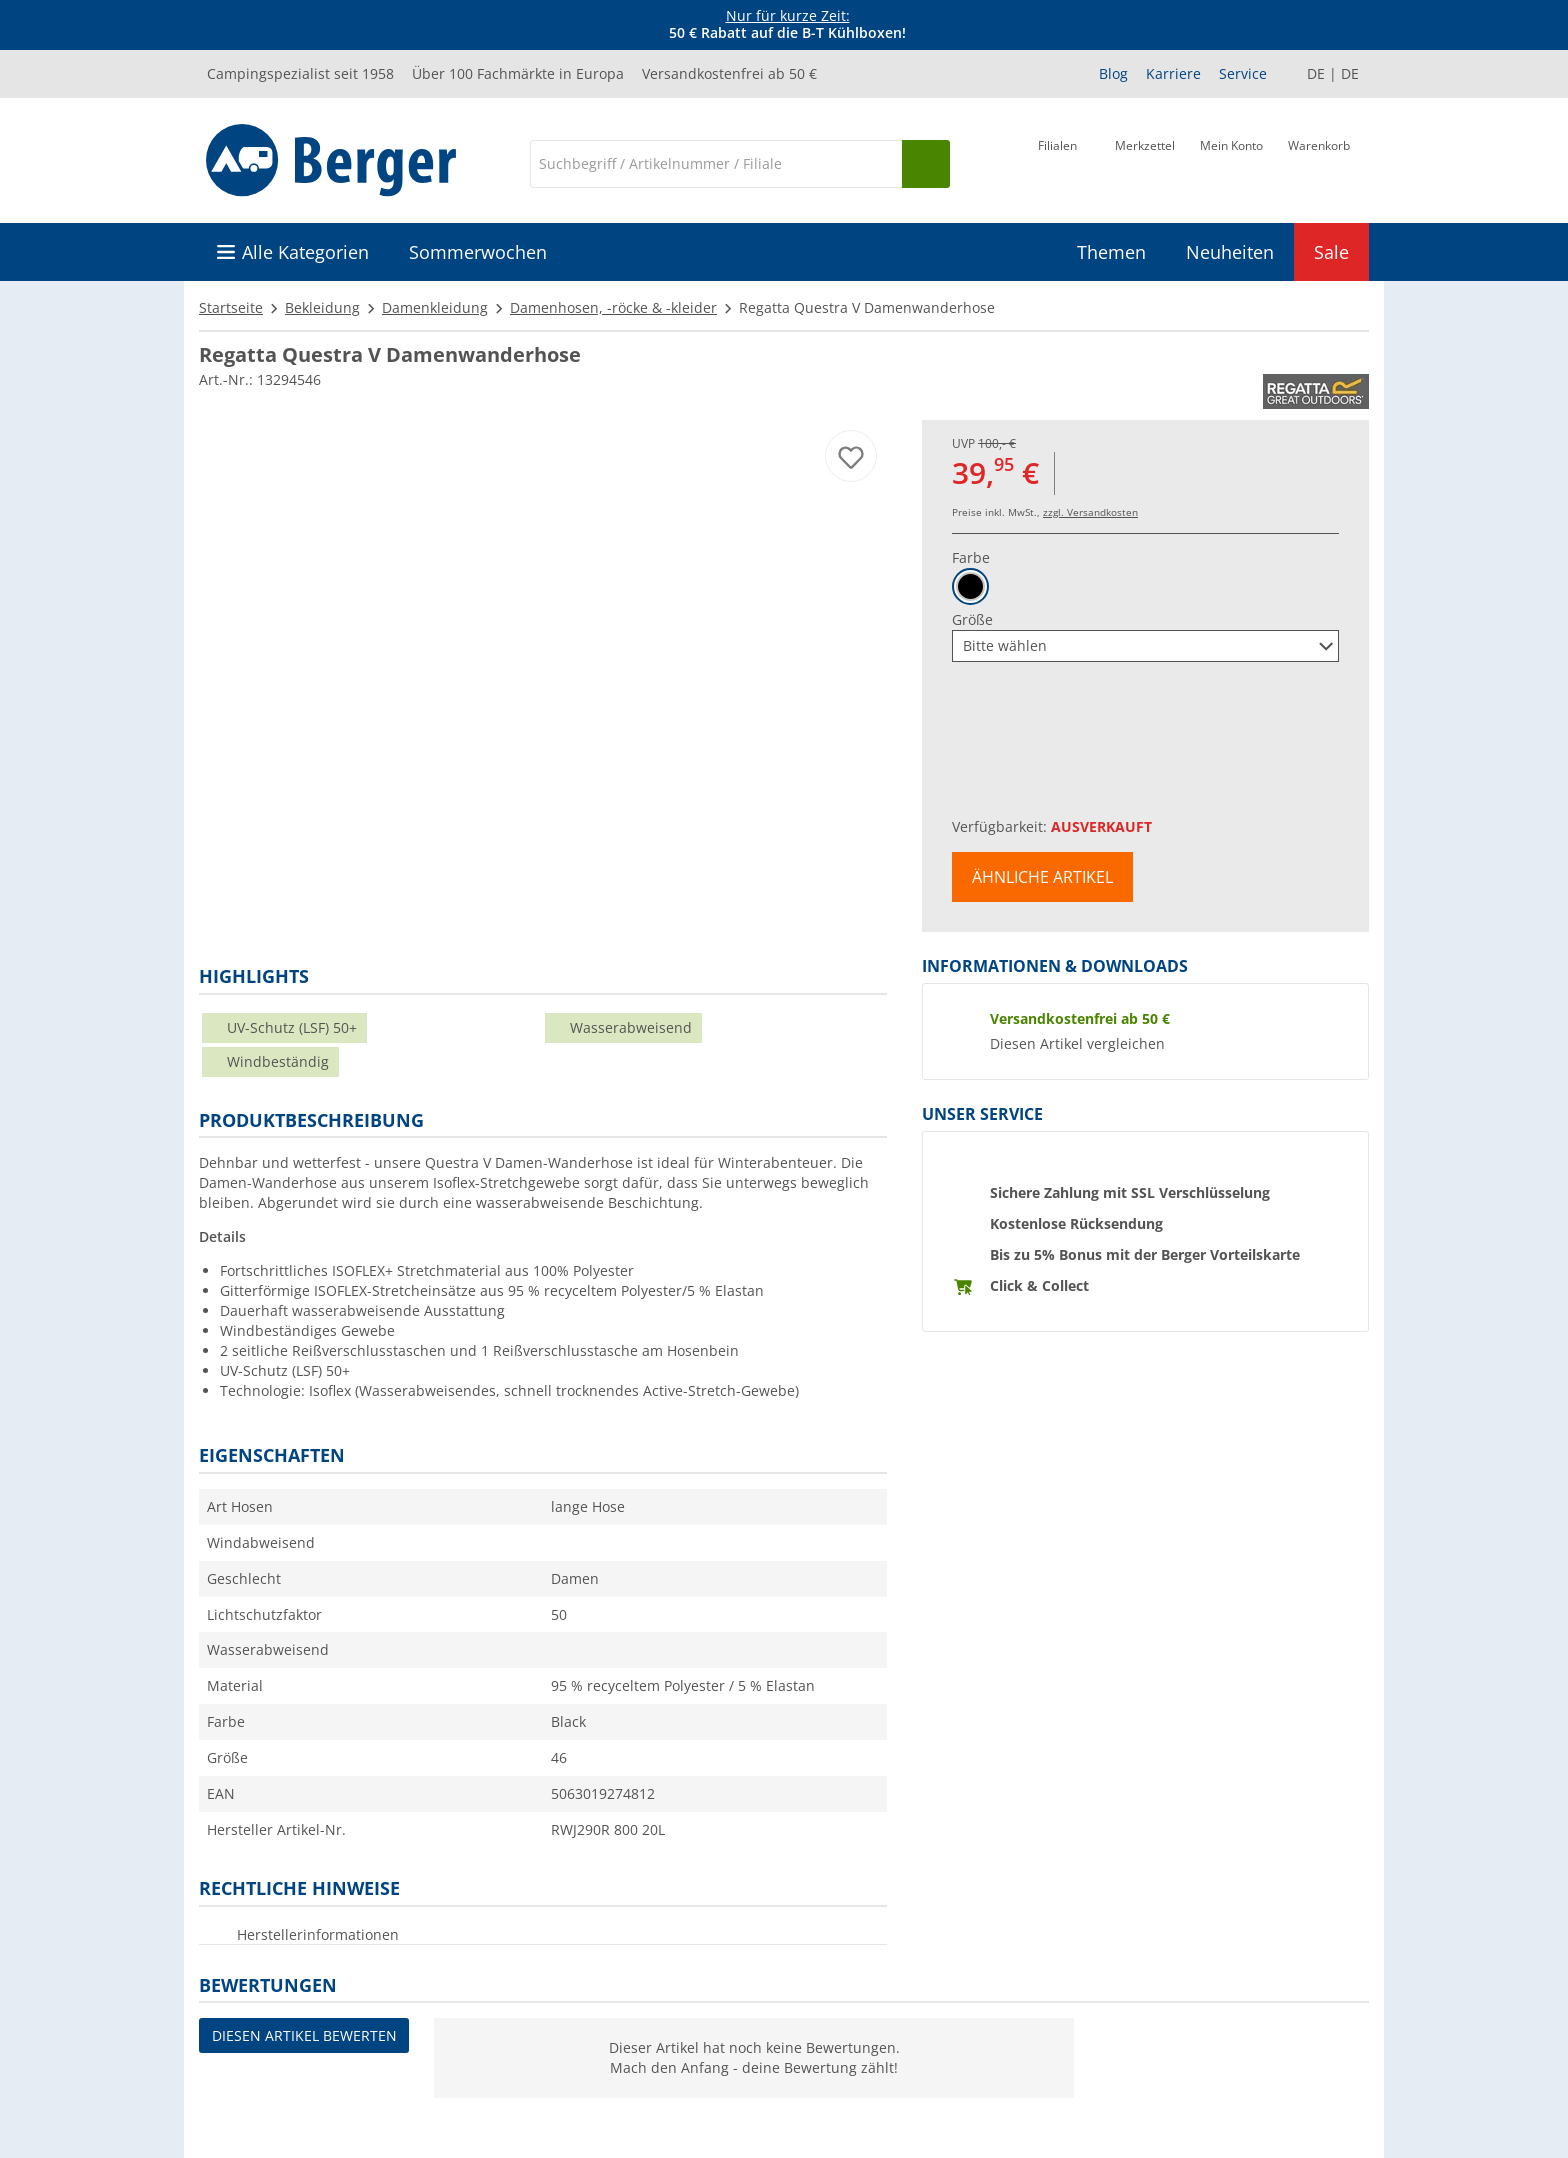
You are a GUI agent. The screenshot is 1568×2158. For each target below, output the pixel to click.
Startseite (231, 307)
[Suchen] (926, 164)
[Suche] (716, 164)
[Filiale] (1057, 162)
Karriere (1173, 73)
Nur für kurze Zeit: (788, 15)
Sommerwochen (478, 252)
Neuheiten (1230, 252)
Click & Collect (1039, 1285)
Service (1243, 73)
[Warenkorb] (1319, 162)
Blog (1113, 73)
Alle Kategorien (305, 252)
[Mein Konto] (1231, 162)
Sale (1331, 252)
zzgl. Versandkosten (1090, 512)
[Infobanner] (788, 25)
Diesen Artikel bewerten (304, 2035)
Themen (1111, 252)
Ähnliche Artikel (1042, 877)
